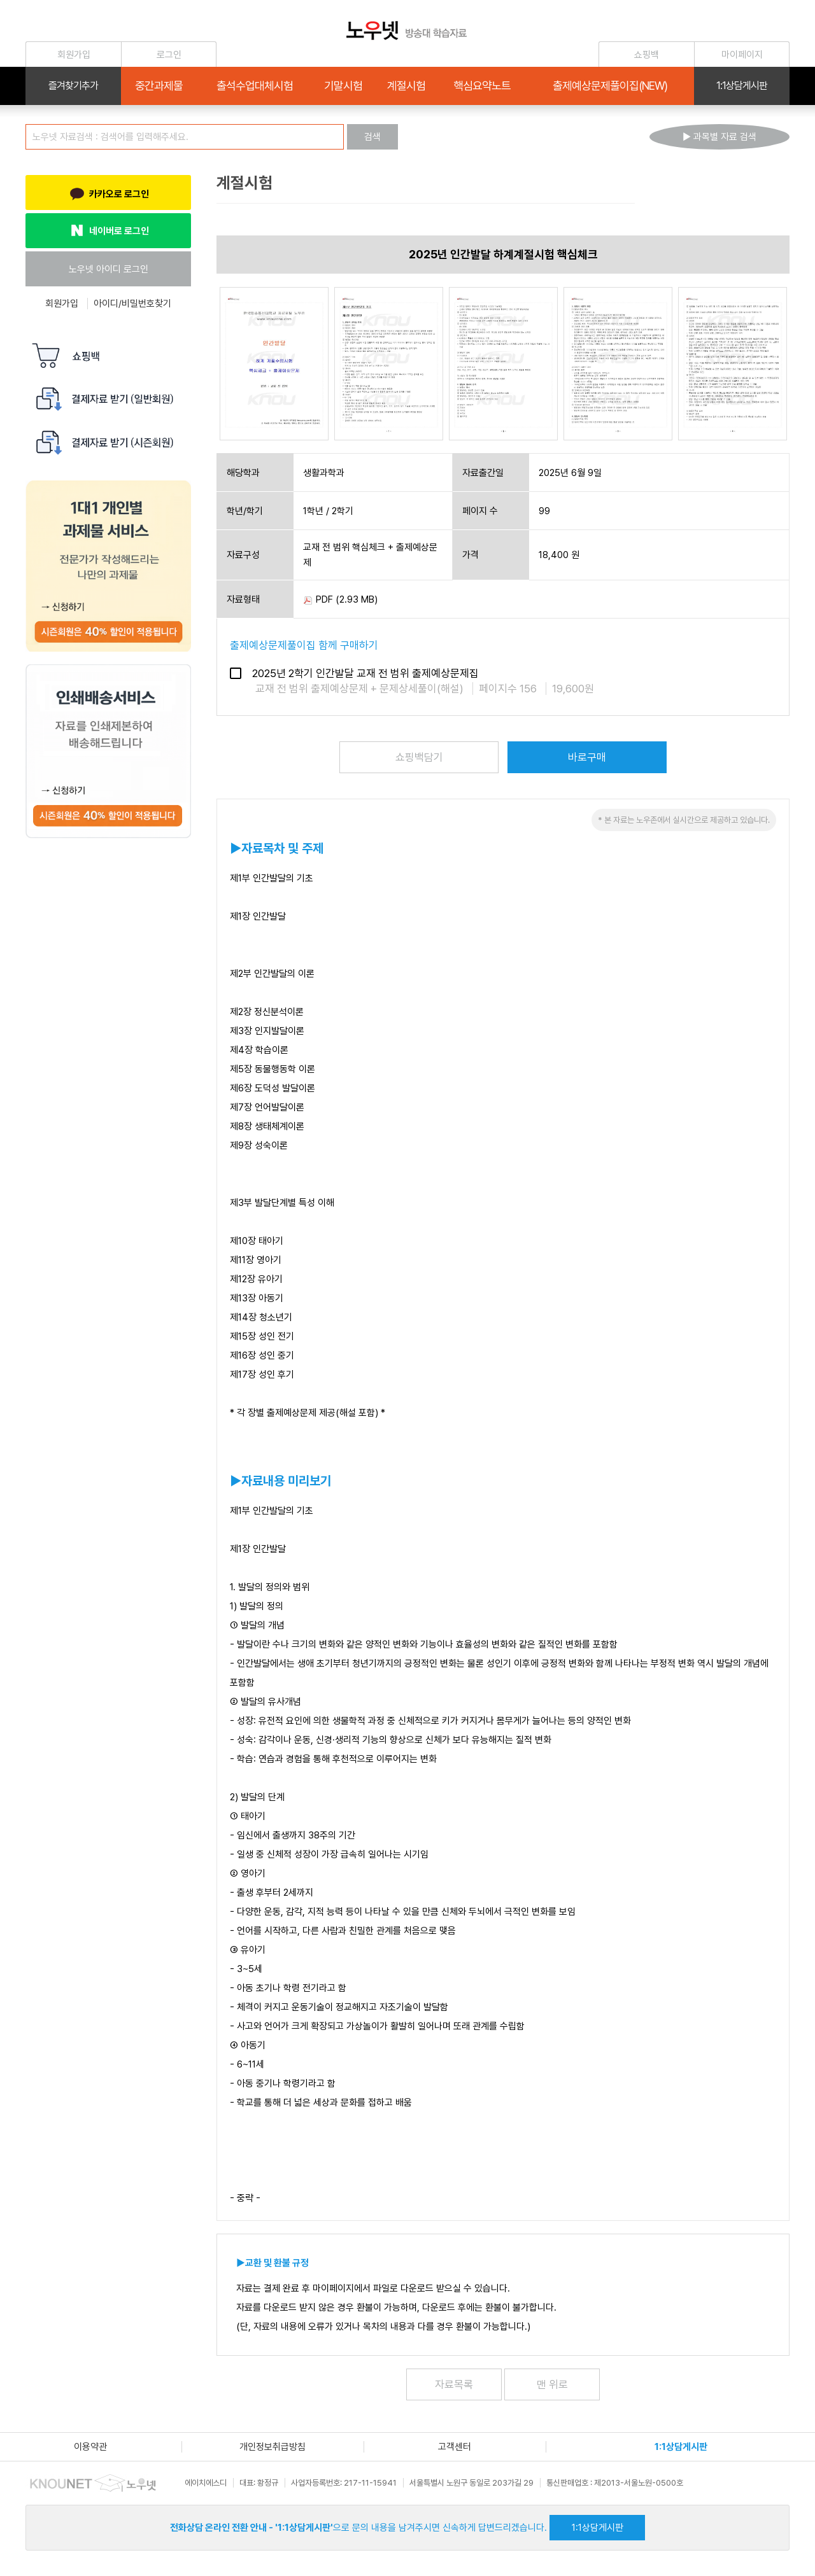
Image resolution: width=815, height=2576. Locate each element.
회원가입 (61, 303)
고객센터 (454, 2447)
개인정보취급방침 (272, 2447)
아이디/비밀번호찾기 (132, 303)
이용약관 (90, 2447)
